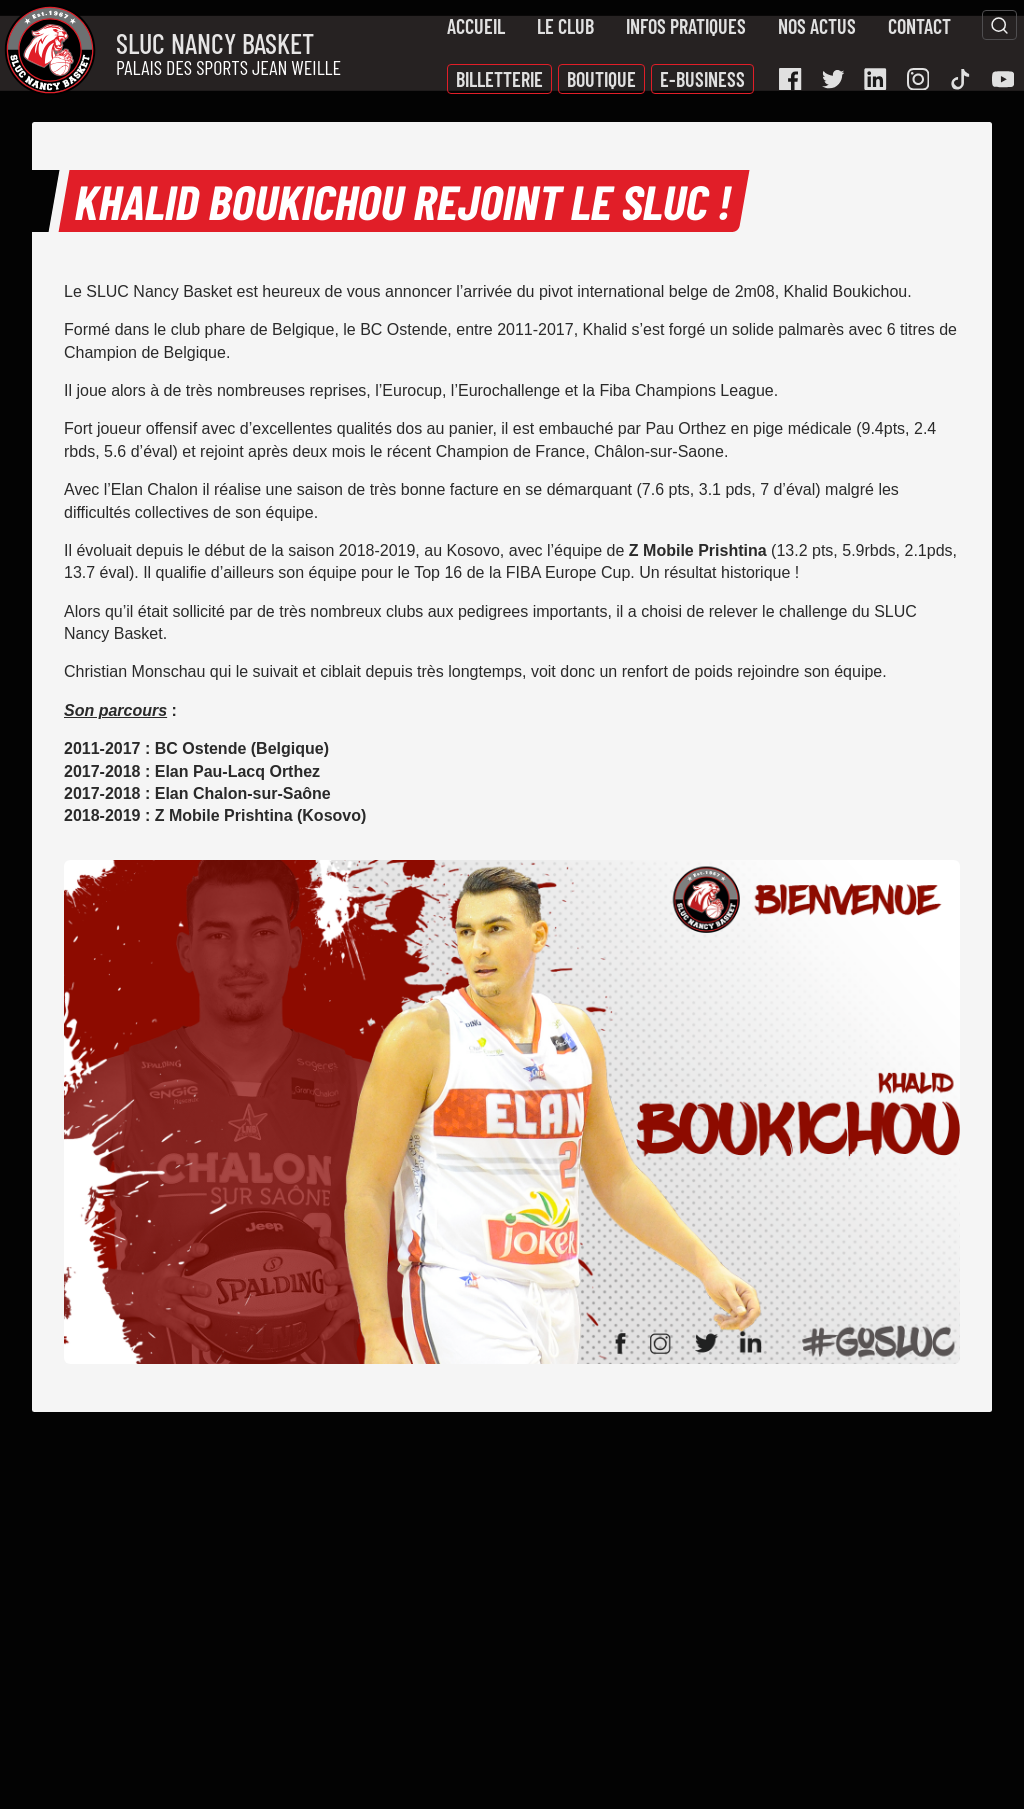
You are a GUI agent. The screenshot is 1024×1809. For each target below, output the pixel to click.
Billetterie (499, 79)
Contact (919, 26)
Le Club (565, 26)
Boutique (601, 79)
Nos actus (817, 26)
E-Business (702, 79)
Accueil (476, 26)
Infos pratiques (686, 26)
